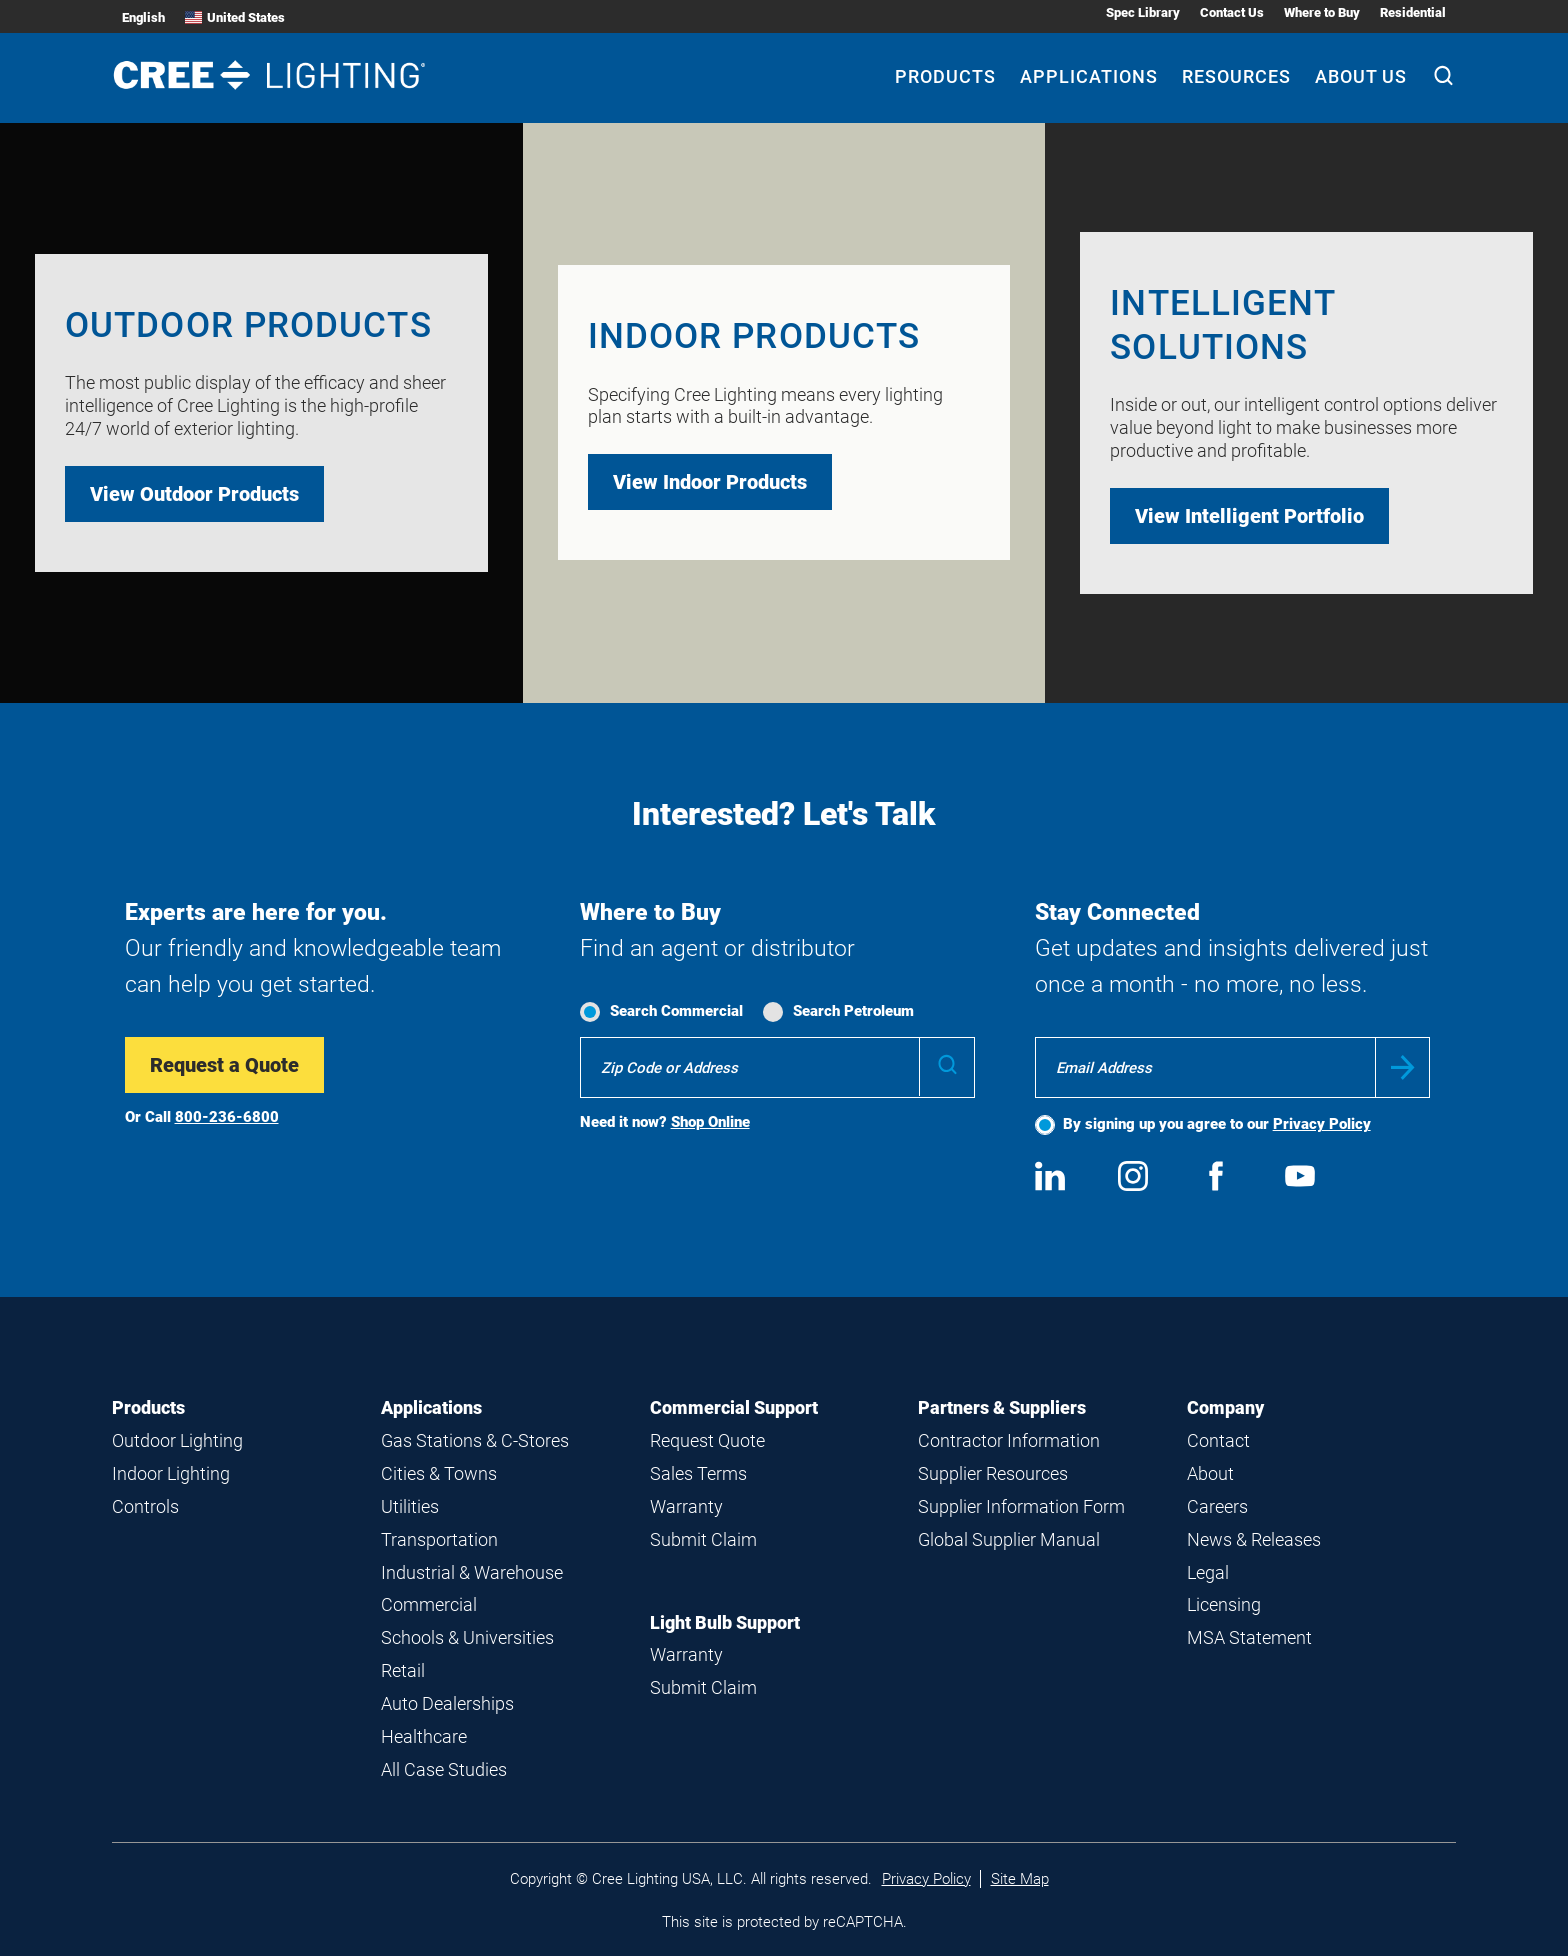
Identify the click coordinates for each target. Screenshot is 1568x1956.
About (1210, 1473)
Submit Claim (703, 1539)
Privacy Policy (1322, 1124)
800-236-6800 (227, 1117)
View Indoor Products (710, 482)
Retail (403, 1670)
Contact (1218, 1440)
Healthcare (424, 1736)
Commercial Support (734, 1407)
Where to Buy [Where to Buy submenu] (1322, 12)
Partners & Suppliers (1002, 1407)
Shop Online (710, 1122)
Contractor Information (1009, 1440)
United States (235, 17)
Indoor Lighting (171, 1473)
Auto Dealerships (447, 1703)
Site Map (1020, 1879)
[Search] (1443, 78)
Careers (1217, 1506)
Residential (1413, 12)
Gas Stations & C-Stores (475, 1440)
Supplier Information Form (1021, 1506)
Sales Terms (698, 1473)
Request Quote (707, 1440)
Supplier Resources (993, 1473)
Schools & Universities (467, 1637)
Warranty (686, 1506)
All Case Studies (444, 1769)
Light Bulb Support (725, 1622)
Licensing (1224, 1604)
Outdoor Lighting (177, 1440)
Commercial (429, 1604)
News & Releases (1254, 1539)
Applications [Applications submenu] (1089, 76)
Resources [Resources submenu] (1236, 76)
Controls (145, 1506)
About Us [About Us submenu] (1361, 76)
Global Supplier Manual (1009, 1539)
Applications (431, 1407)
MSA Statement (1249, 1637)
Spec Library (1143, 12)
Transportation (439, 1539)
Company (1225, 1407)
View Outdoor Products (194, 494)
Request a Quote (224, 1065)
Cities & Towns (439, 1473)
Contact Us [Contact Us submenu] (1232, 12)
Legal (1208, 1572)
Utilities (410, 1506)
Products (148, 1407)
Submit (1402, 1067)
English (143, 17)
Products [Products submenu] (945, 76)
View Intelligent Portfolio (1249, 516)
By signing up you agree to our (1217, 1124)
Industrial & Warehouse (472, 1572)
